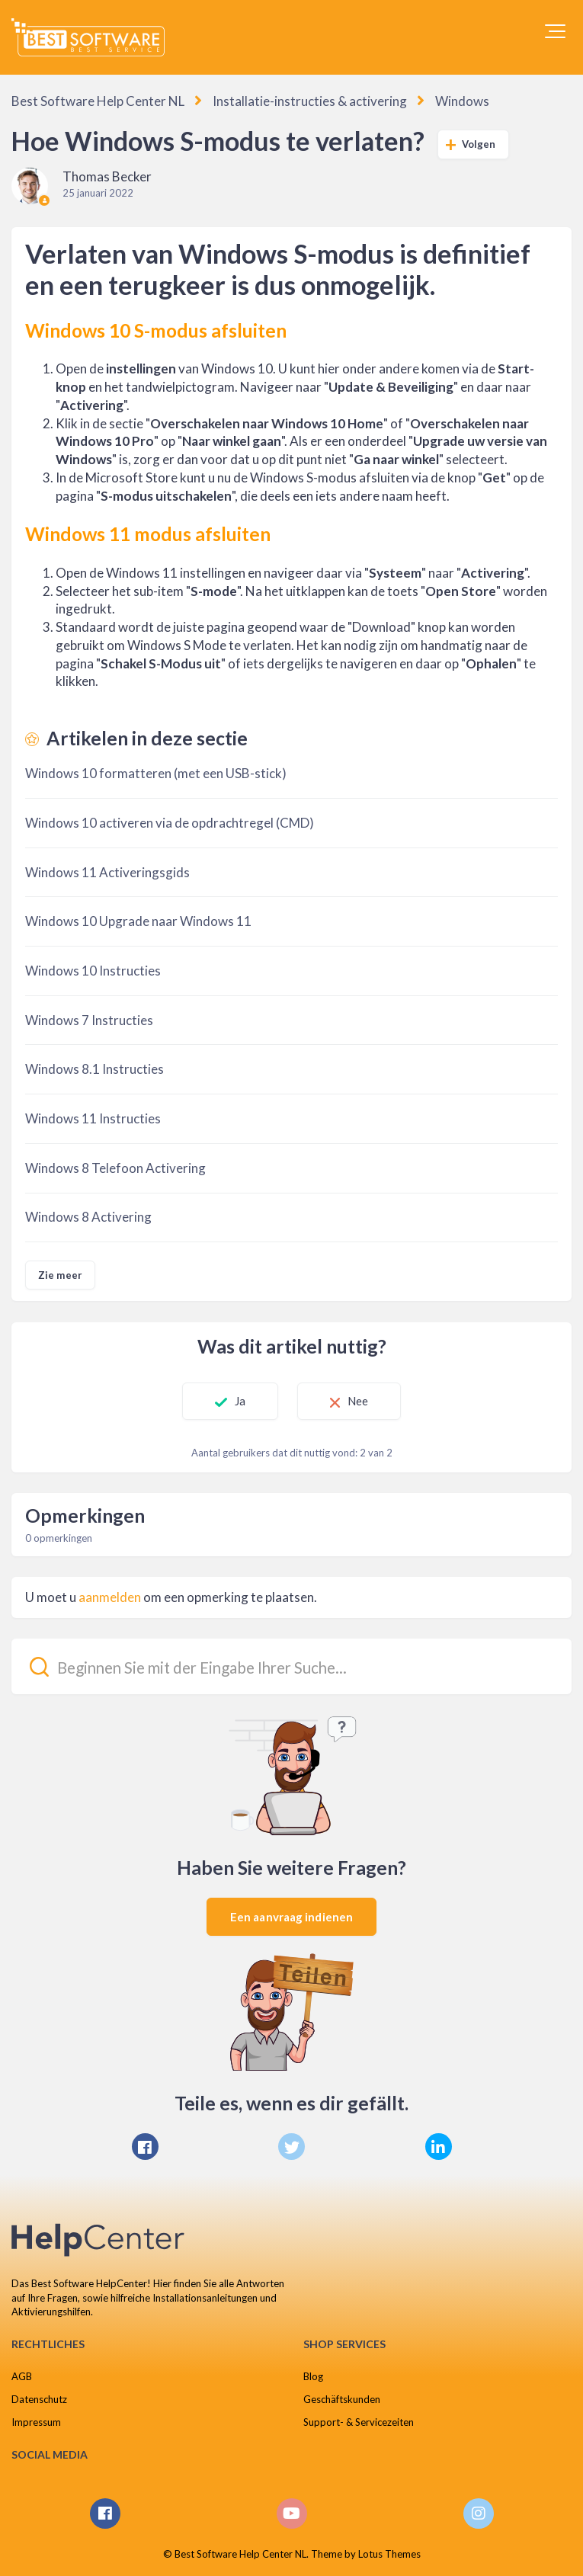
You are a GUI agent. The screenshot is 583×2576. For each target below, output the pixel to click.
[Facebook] (145, 2146)
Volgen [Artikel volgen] (479, 144)
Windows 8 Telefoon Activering (115, 1168)
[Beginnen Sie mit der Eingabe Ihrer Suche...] (291, 1666)
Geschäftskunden (341, 2399)
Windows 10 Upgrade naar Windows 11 (138, 921)
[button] (555, 31)
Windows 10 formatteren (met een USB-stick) (156, 773)
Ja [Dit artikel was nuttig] (240, 1401)
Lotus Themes (389, 2554)
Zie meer (60, 1275)
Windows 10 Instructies (93, 971)
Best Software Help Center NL (97, 101)
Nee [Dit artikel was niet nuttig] (358, 1401)
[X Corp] (291, 2146)
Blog (313, 2376)
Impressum (36, 2422)
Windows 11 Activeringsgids (107, 872)
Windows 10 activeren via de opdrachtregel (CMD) (169, 823)
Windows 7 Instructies (89, 1020)
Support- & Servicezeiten (358, 2422)
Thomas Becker (107, 176)
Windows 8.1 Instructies (94, 1069)
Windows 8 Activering (88, 1217)
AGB (21, 2376)
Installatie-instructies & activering (310, 101)
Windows (462, 101)
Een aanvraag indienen (291, 1917)
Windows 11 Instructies (93, 1118)
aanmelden (109, 1597)
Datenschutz (39, 2399)
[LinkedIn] (438, 2146)
